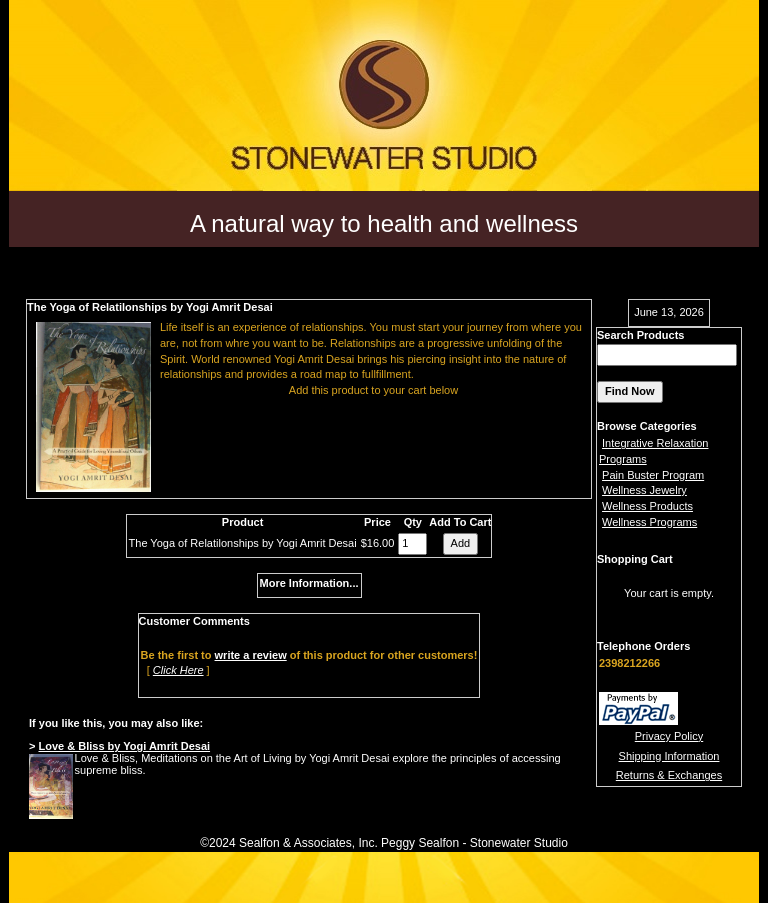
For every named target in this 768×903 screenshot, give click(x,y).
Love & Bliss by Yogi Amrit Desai (124, 746)
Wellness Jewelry (644, 490)
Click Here (178, 670)
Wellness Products (647, 506)
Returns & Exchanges (669, 775)
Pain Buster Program (653, 475)
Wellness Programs (649, 522)
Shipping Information (669, 756)
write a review (251, 655)
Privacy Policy (669, 736)
